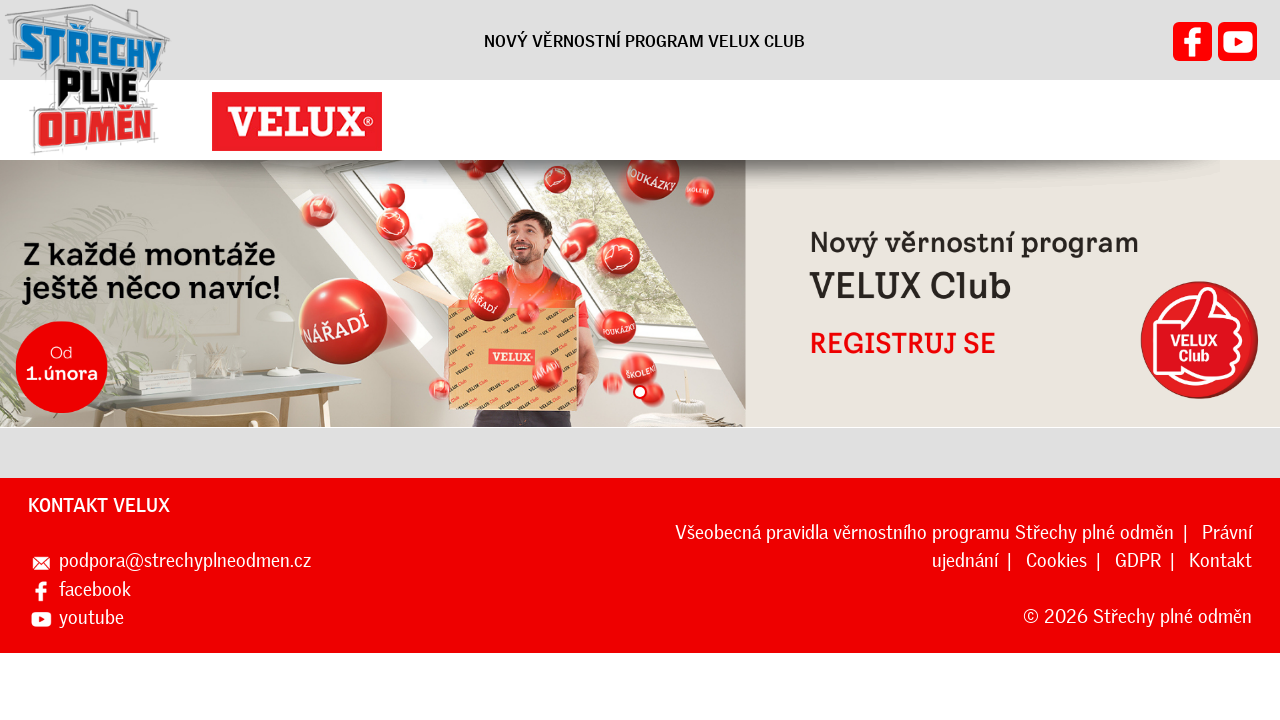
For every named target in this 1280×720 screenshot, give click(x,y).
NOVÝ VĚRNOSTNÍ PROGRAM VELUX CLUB (644, 41)
